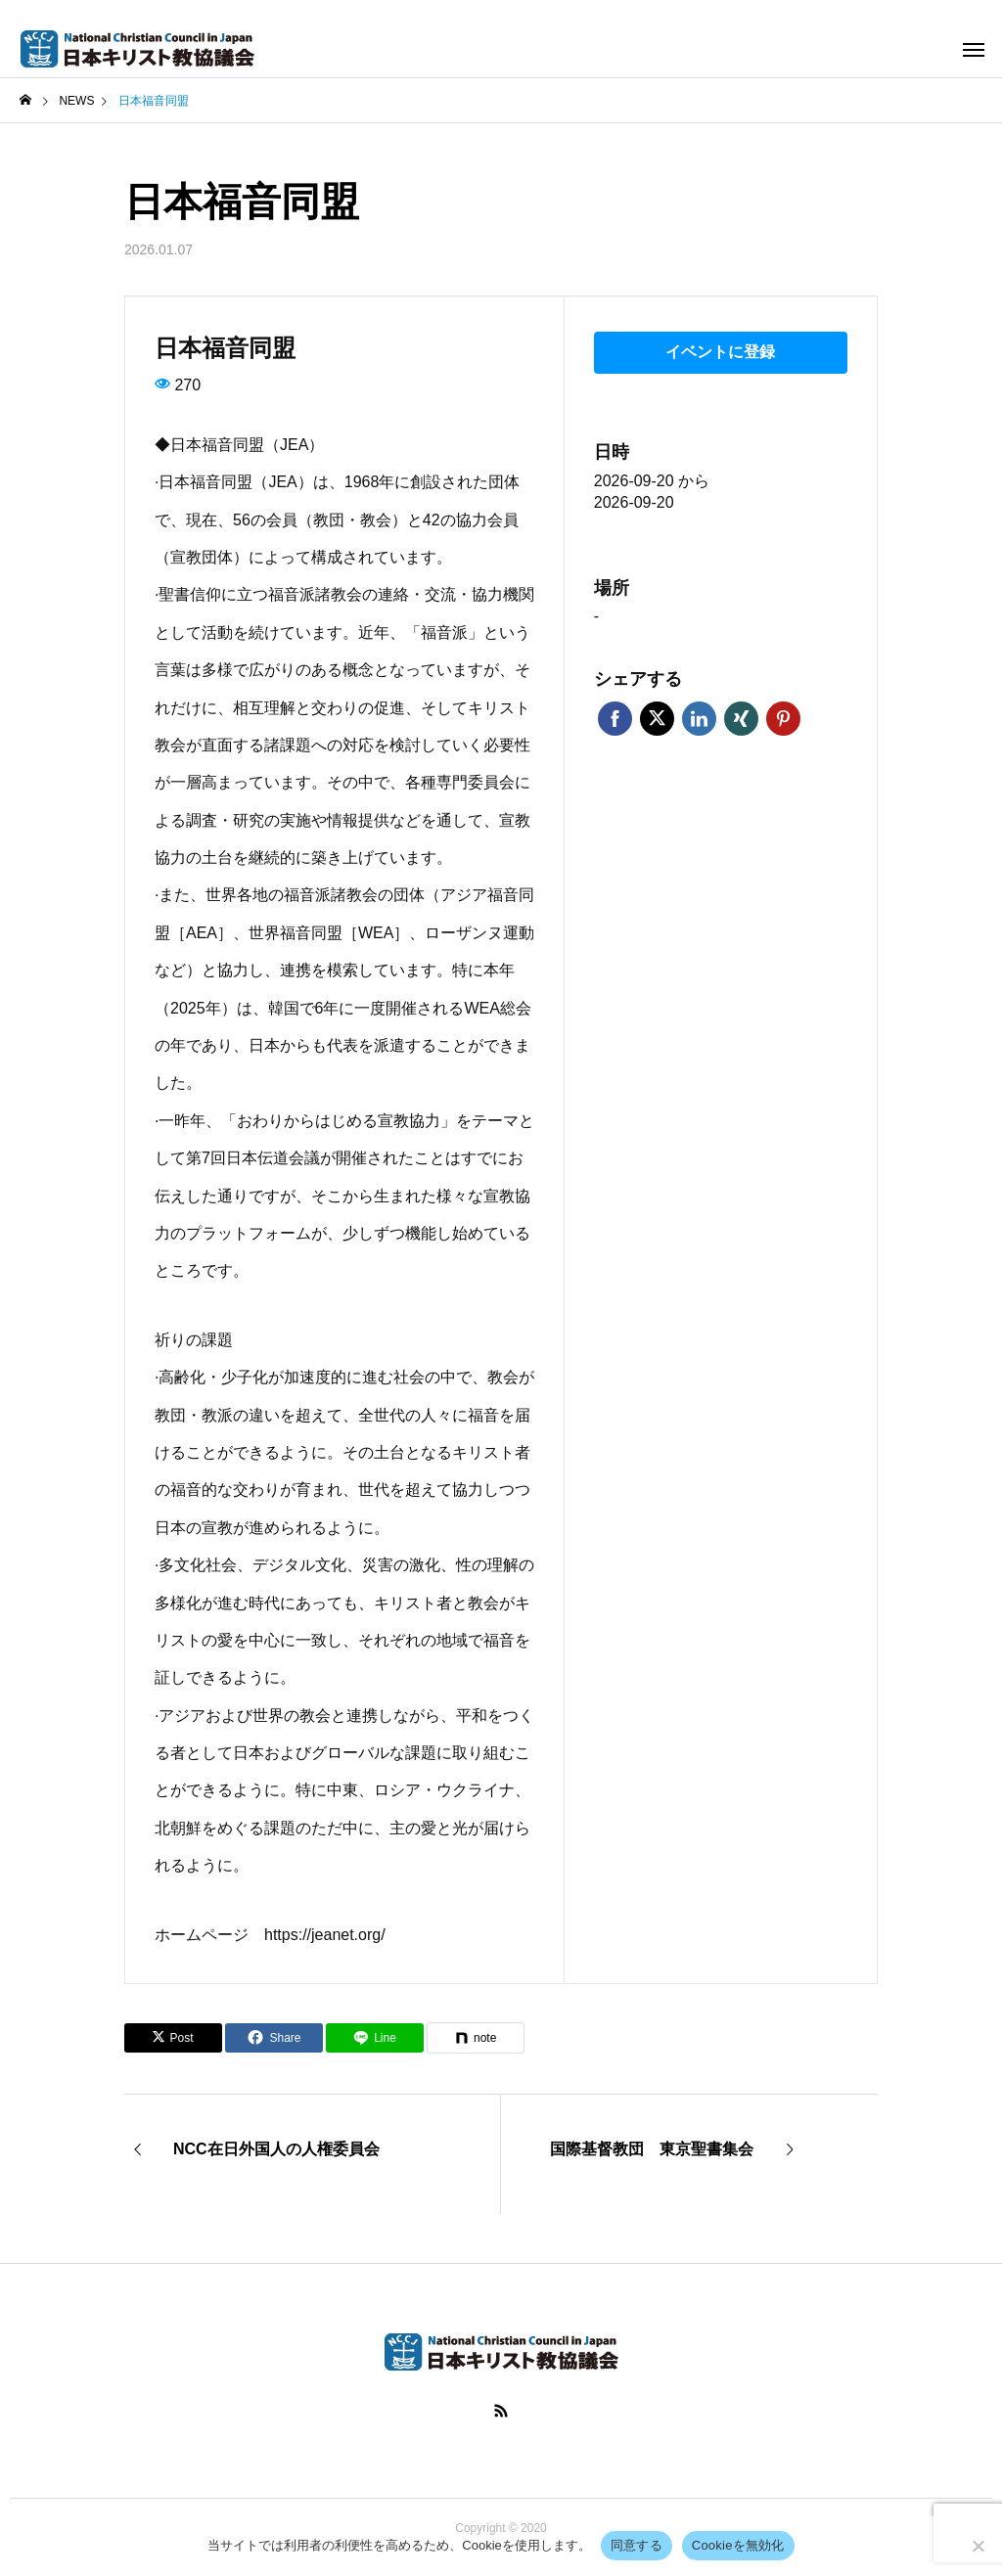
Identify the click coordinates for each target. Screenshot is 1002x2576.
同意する (636, 2545)
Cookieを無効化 (738, 2545)
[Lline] (375, 2038)
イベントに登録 (720, 351)
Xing (741, 717)
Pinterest (783, 717)
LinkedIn (699, 717)
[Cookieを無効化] (977, 2545)
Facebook (615, 717)
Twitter (657, 717)
